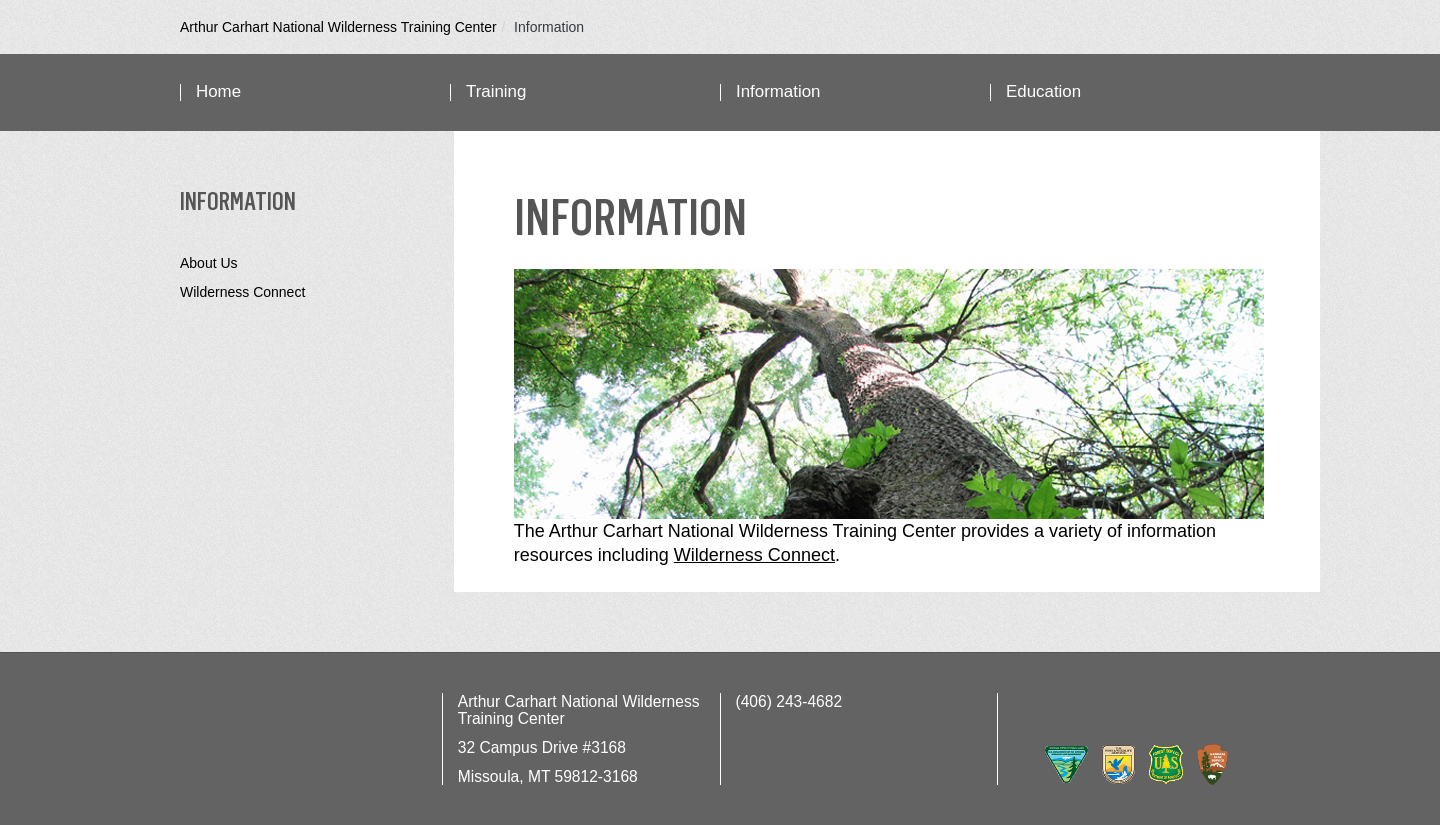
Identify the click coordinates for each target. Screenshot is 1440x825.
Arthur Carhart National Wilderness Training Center (338, 27)
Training (496, 91)
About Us (209, 263)
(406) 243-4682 (789, 701)
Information (778, 91)
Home (218, 91)
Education (1043, 91)
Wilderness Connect (242, 292)
